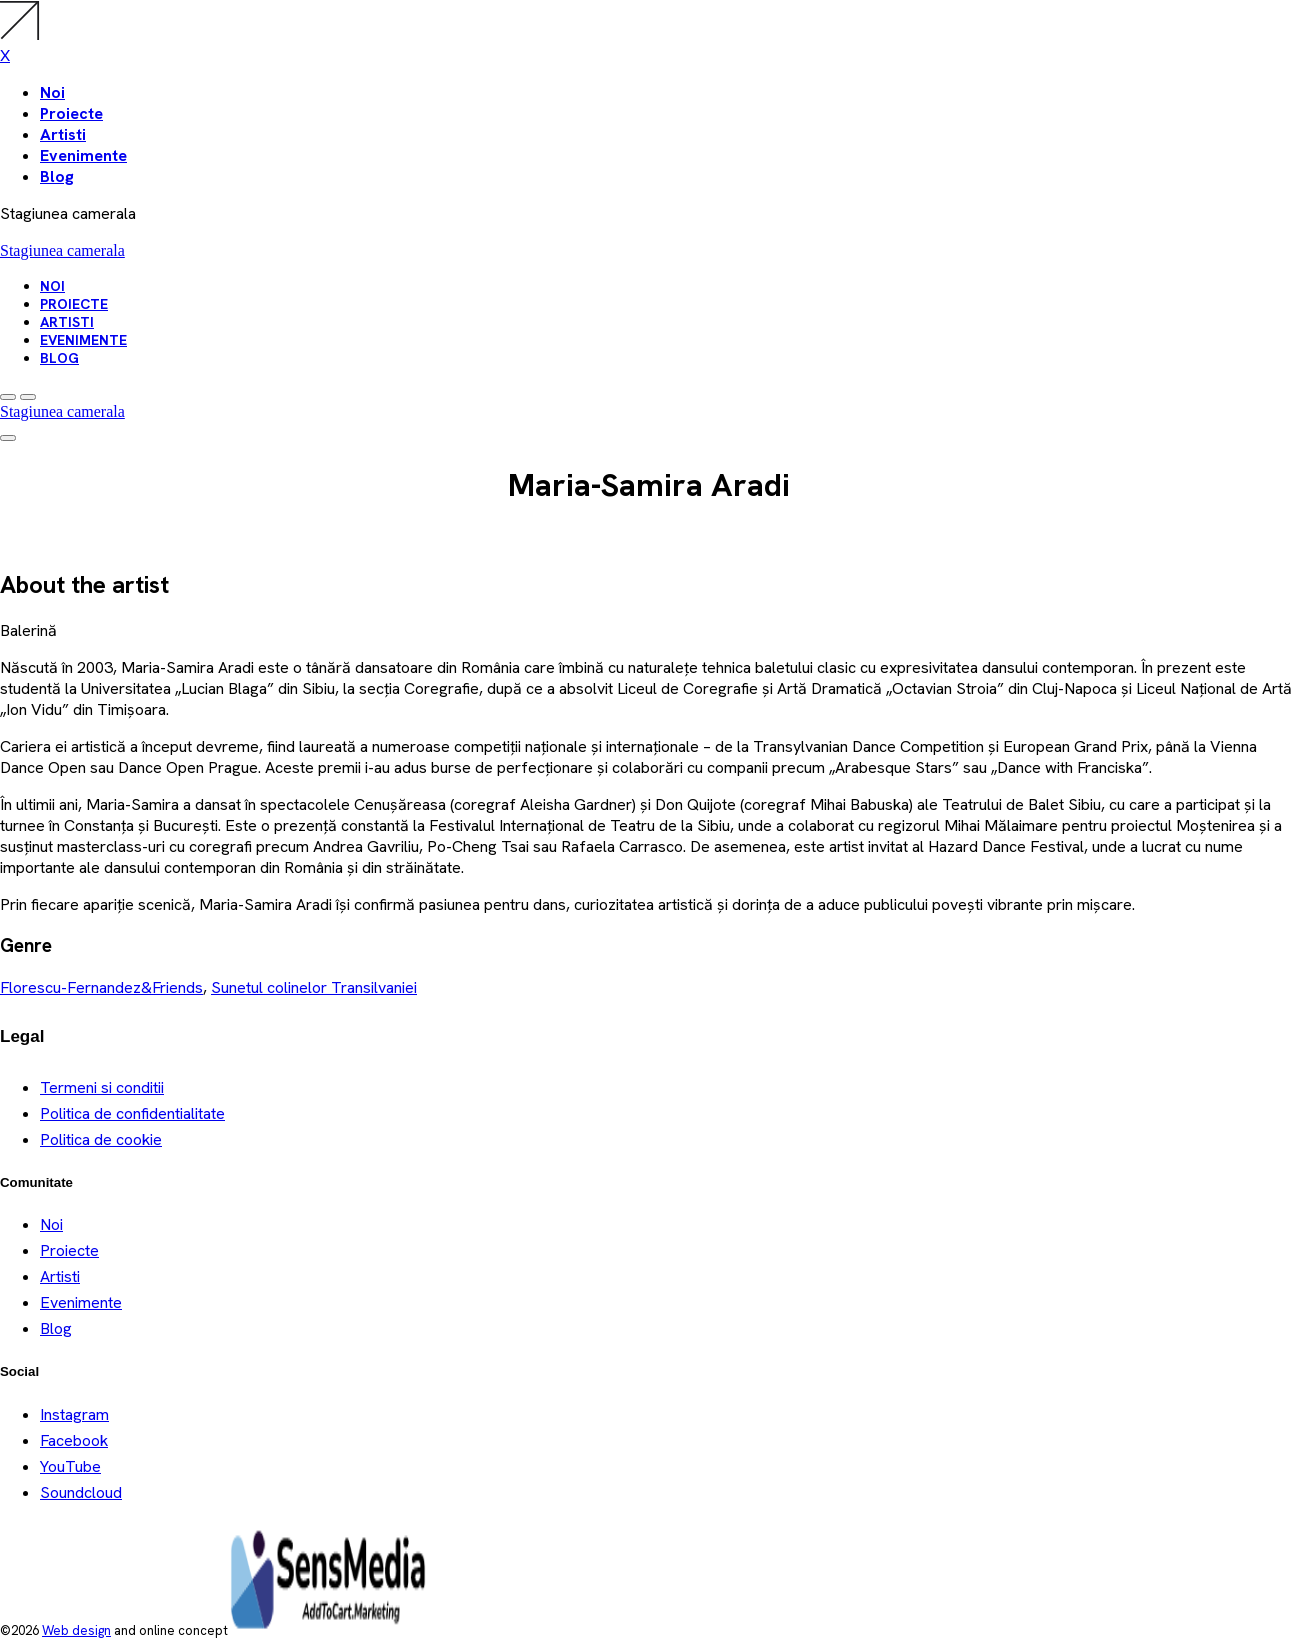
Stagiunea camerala (62, 250)
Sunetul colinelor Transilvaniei (314, 987)
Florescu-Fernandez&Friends (101, 987)
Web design (76, 1630)
